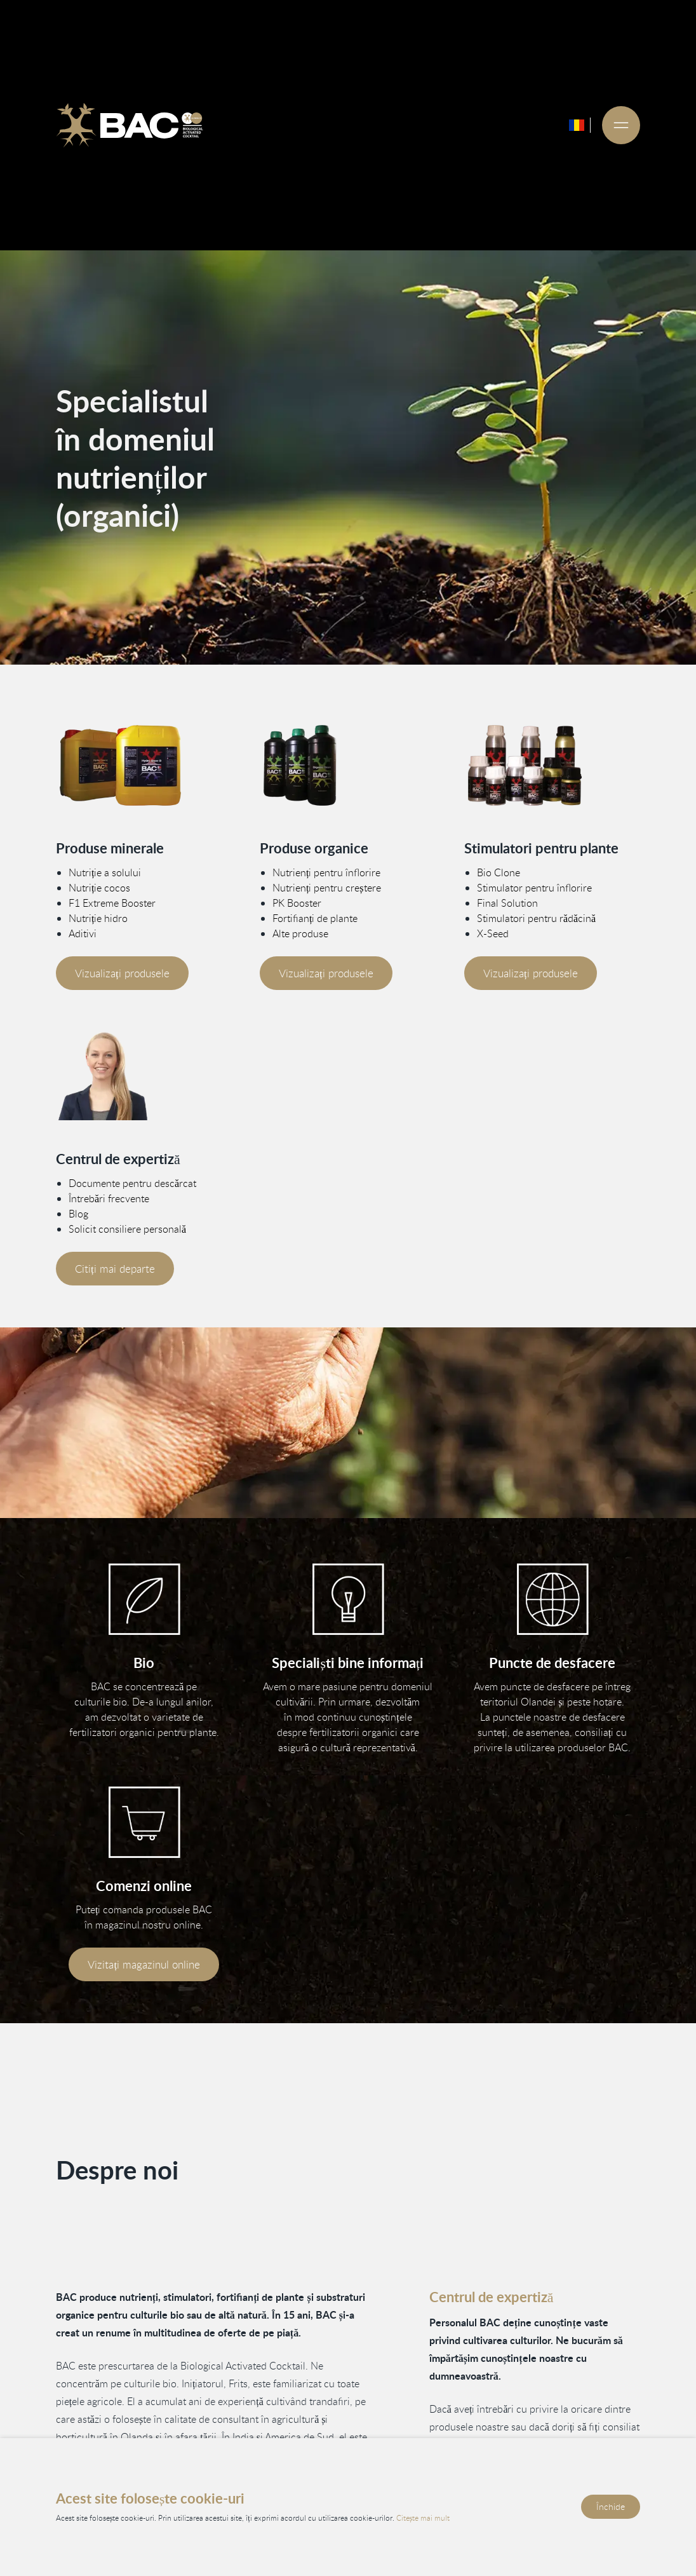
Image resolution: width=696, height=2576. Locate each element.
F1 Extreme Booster (112, 903)
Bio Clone (498, 872)
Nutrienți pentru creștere (326, 888)
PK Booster (296, 903)
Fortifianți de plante (315, 918)
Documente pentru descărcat (132, 1183)
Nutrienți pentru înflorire (326, 872)
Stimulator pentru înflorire (534, 888)
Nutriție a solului (105, 872)
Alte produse (300, 933)
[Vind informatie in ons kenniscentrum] (348, 1599)
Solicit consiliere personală (127, 1229)
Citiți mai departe (115, 1268)
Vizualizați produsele (122, 973)
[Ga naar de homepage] (129, 125)
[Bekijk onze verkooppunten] (552, 1599)
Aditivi (83, 933)
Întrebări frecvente (109, 1198)
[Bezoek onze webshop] (144, 1822)
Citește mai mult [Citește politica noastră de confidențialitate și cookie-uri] (423, 2517)
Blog (78, 1214)
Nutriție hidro (98, 918)
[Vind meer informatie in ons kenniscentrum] (144, 1076)
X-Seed (493, 933)
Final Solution (507, 903)
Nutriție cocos (99, 888)
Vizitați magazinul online (144, 1964)
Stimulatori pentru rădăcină (536, 918)
